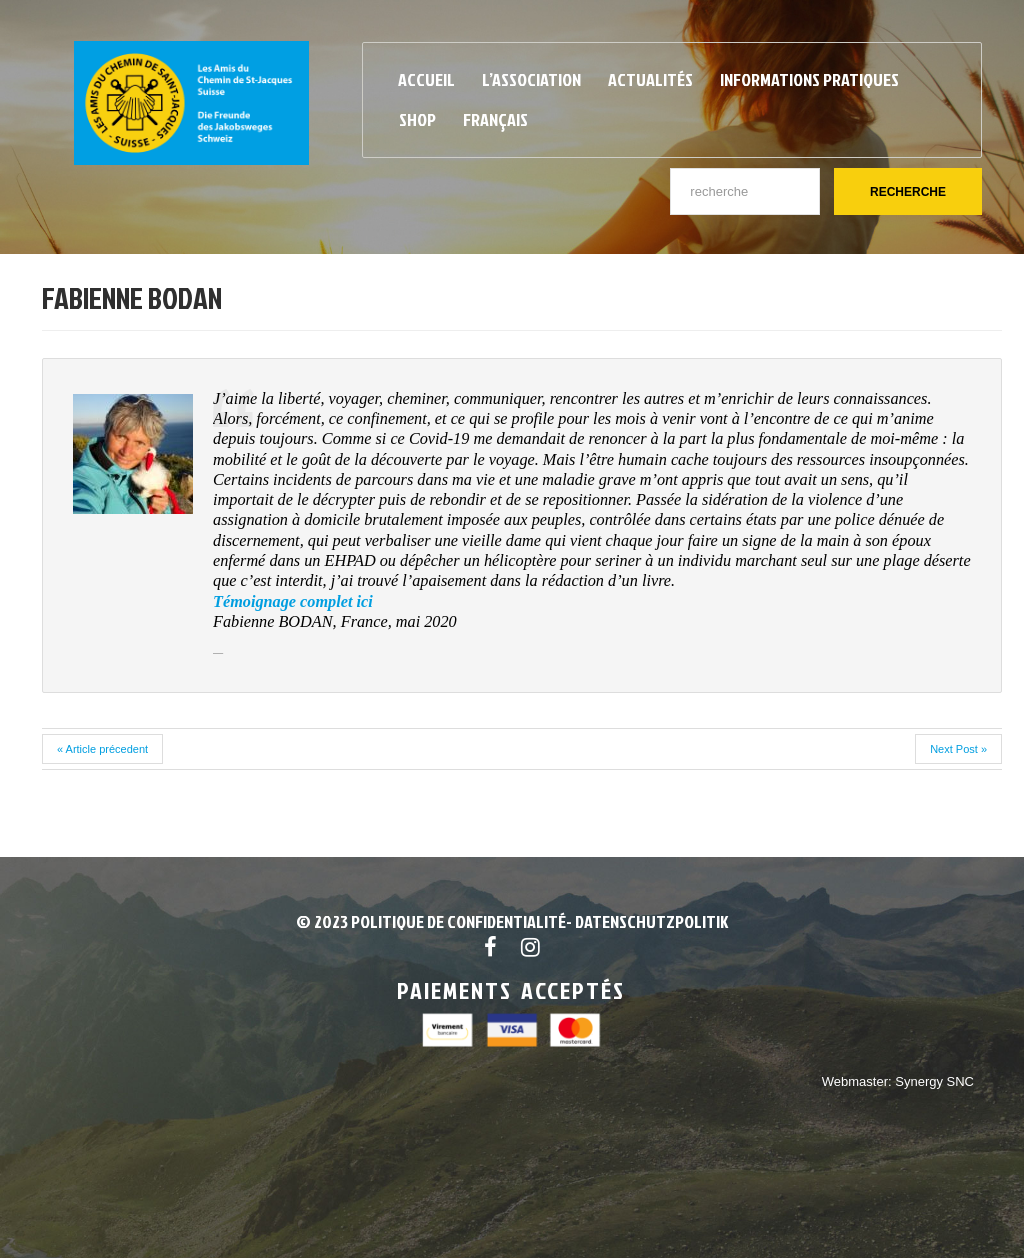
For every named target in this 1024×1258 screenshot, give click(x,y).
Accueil (426, 79)
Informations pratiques (809, 79)
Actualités (650, 79)
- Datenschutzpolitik (647, 921)
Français (495, 119)
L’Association (531, 79)
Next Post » (958, 749)
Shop (417, 119)
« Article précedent (102, 749)
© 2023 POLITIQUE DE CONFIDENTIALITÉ (431, 921)
